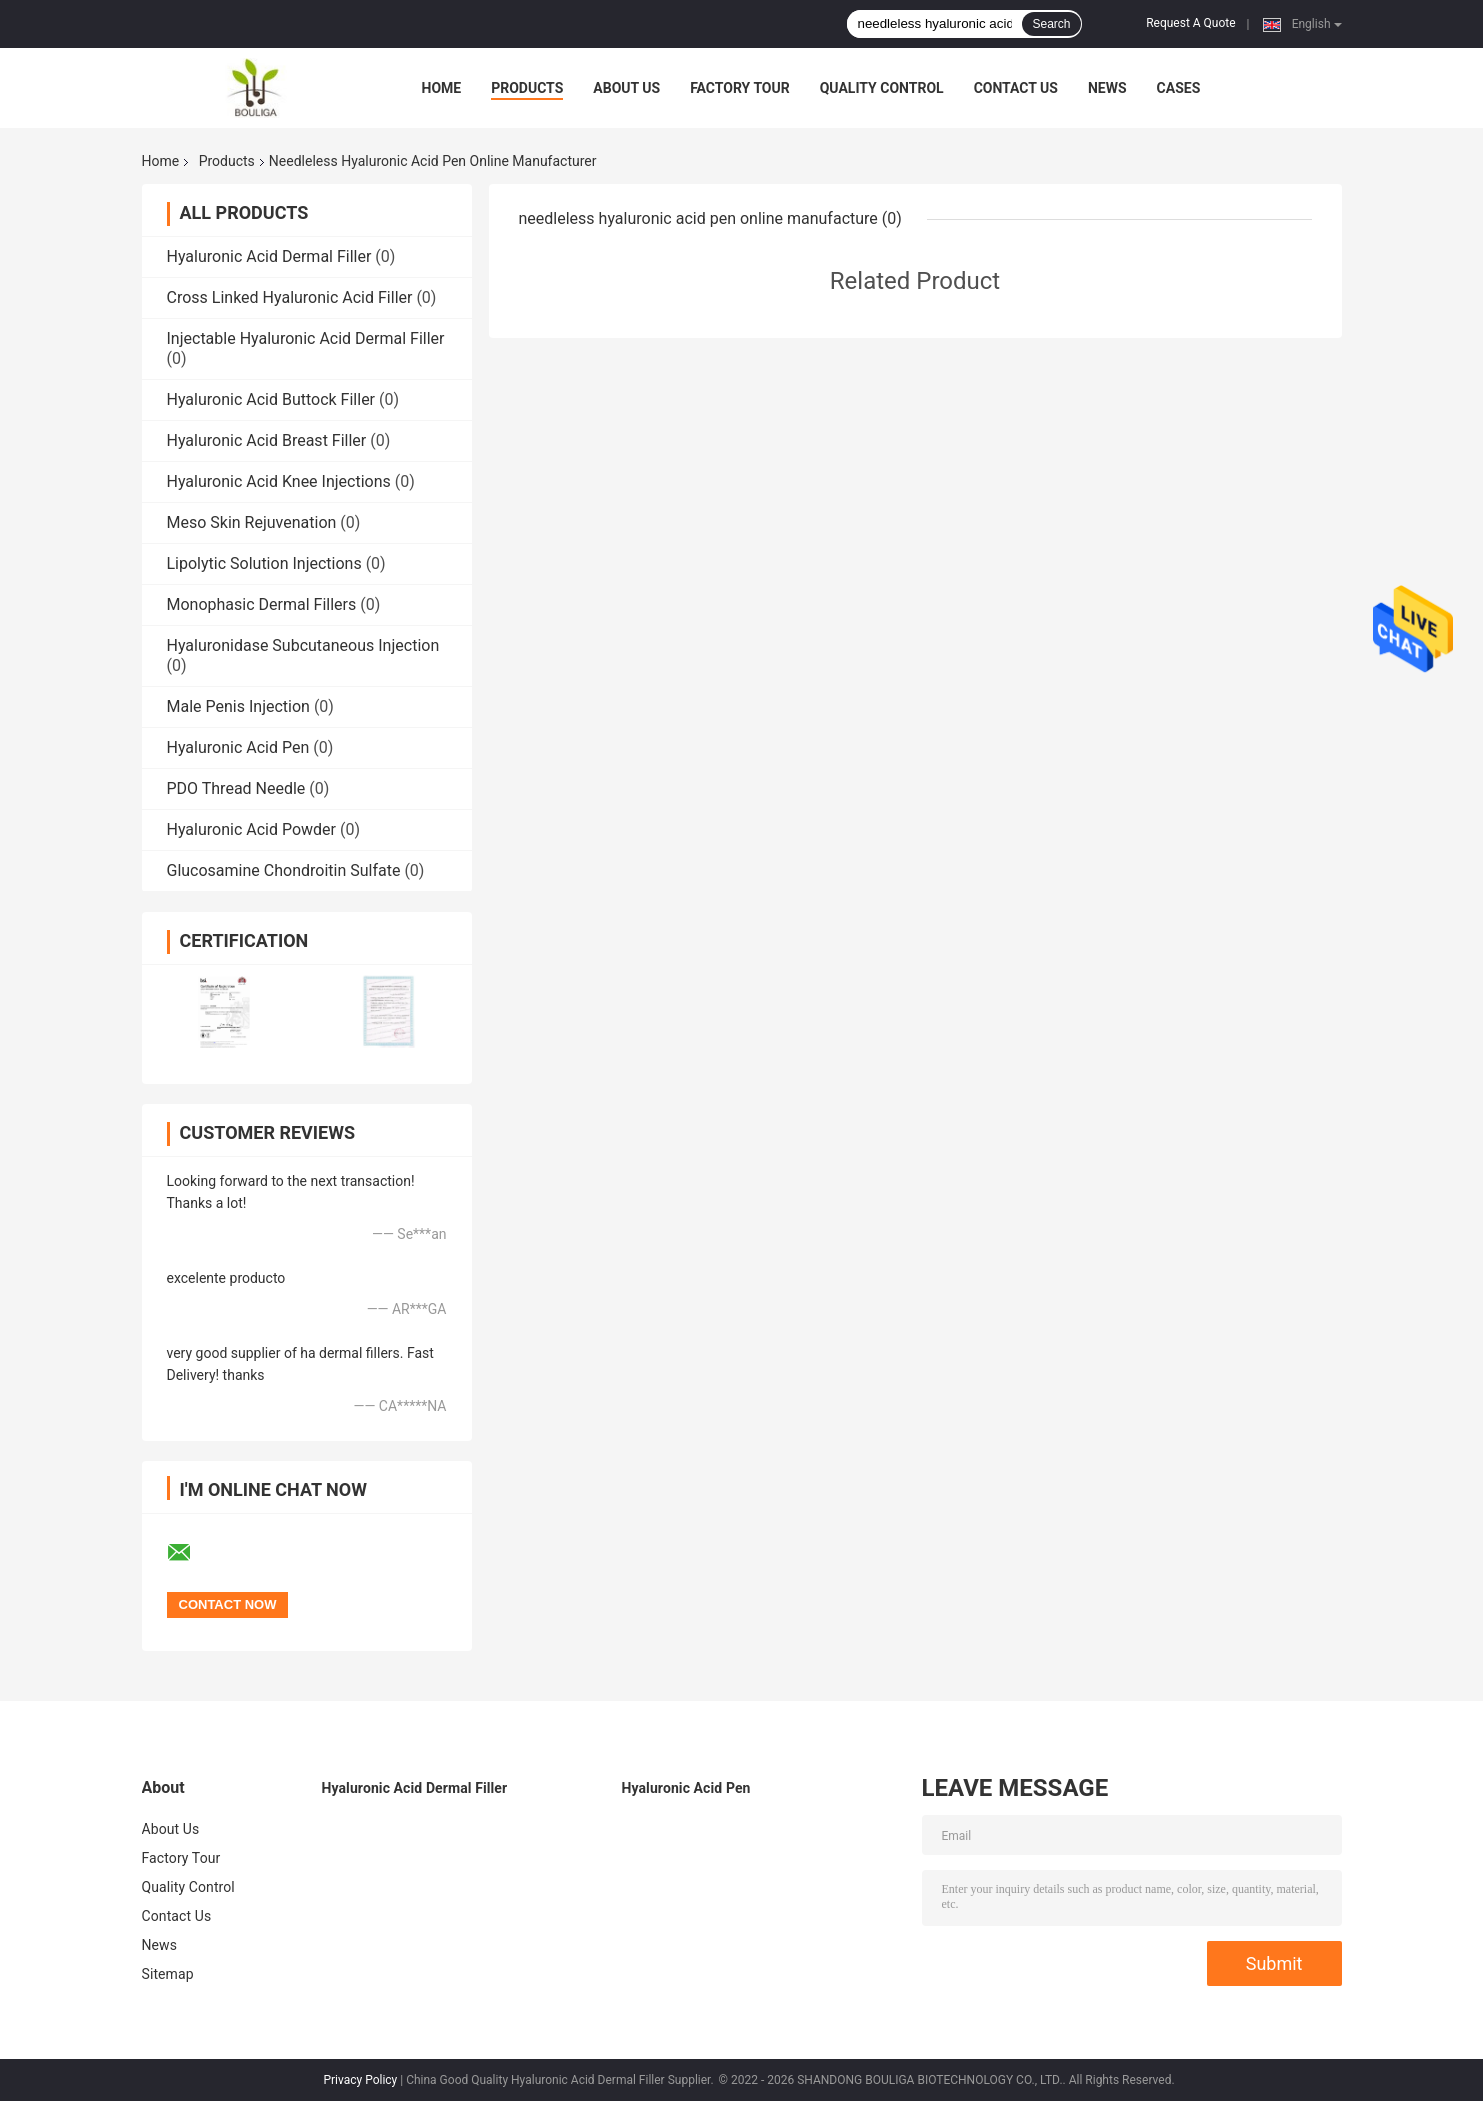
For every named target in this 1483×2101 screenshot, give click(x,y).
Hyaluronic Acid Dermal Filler (269, 256)
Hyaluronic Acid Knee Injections (279, 481)
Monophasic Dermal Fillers (262, 604)
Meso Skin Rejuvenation (252, 522)
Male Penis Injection (238, 706)
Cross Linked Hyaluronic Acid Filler (290, 297)
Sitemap (168, 1974)
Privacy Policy (360, 2080)
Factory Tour (740, 88)
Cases (1179, 88)
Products (527, 88)
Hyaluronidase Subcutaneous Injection (303, 645)
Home (442, 88)
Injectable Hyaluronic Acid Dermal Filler (306, 338)
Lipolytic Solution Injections (264, 563)
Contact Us (1016, 88)
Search (1051, 24)
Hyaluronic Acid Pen (238, 747)
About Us (626, 88)
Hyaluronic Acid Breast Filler (267, 440)
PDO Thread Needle (236, 788)
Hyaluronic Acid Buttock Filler (271, 399)
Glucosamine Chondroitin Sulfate (284, 870)
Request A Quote (1190, 23)
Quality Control (882, 88)
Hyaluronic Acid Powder (252, 829)
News (1107, 88)
